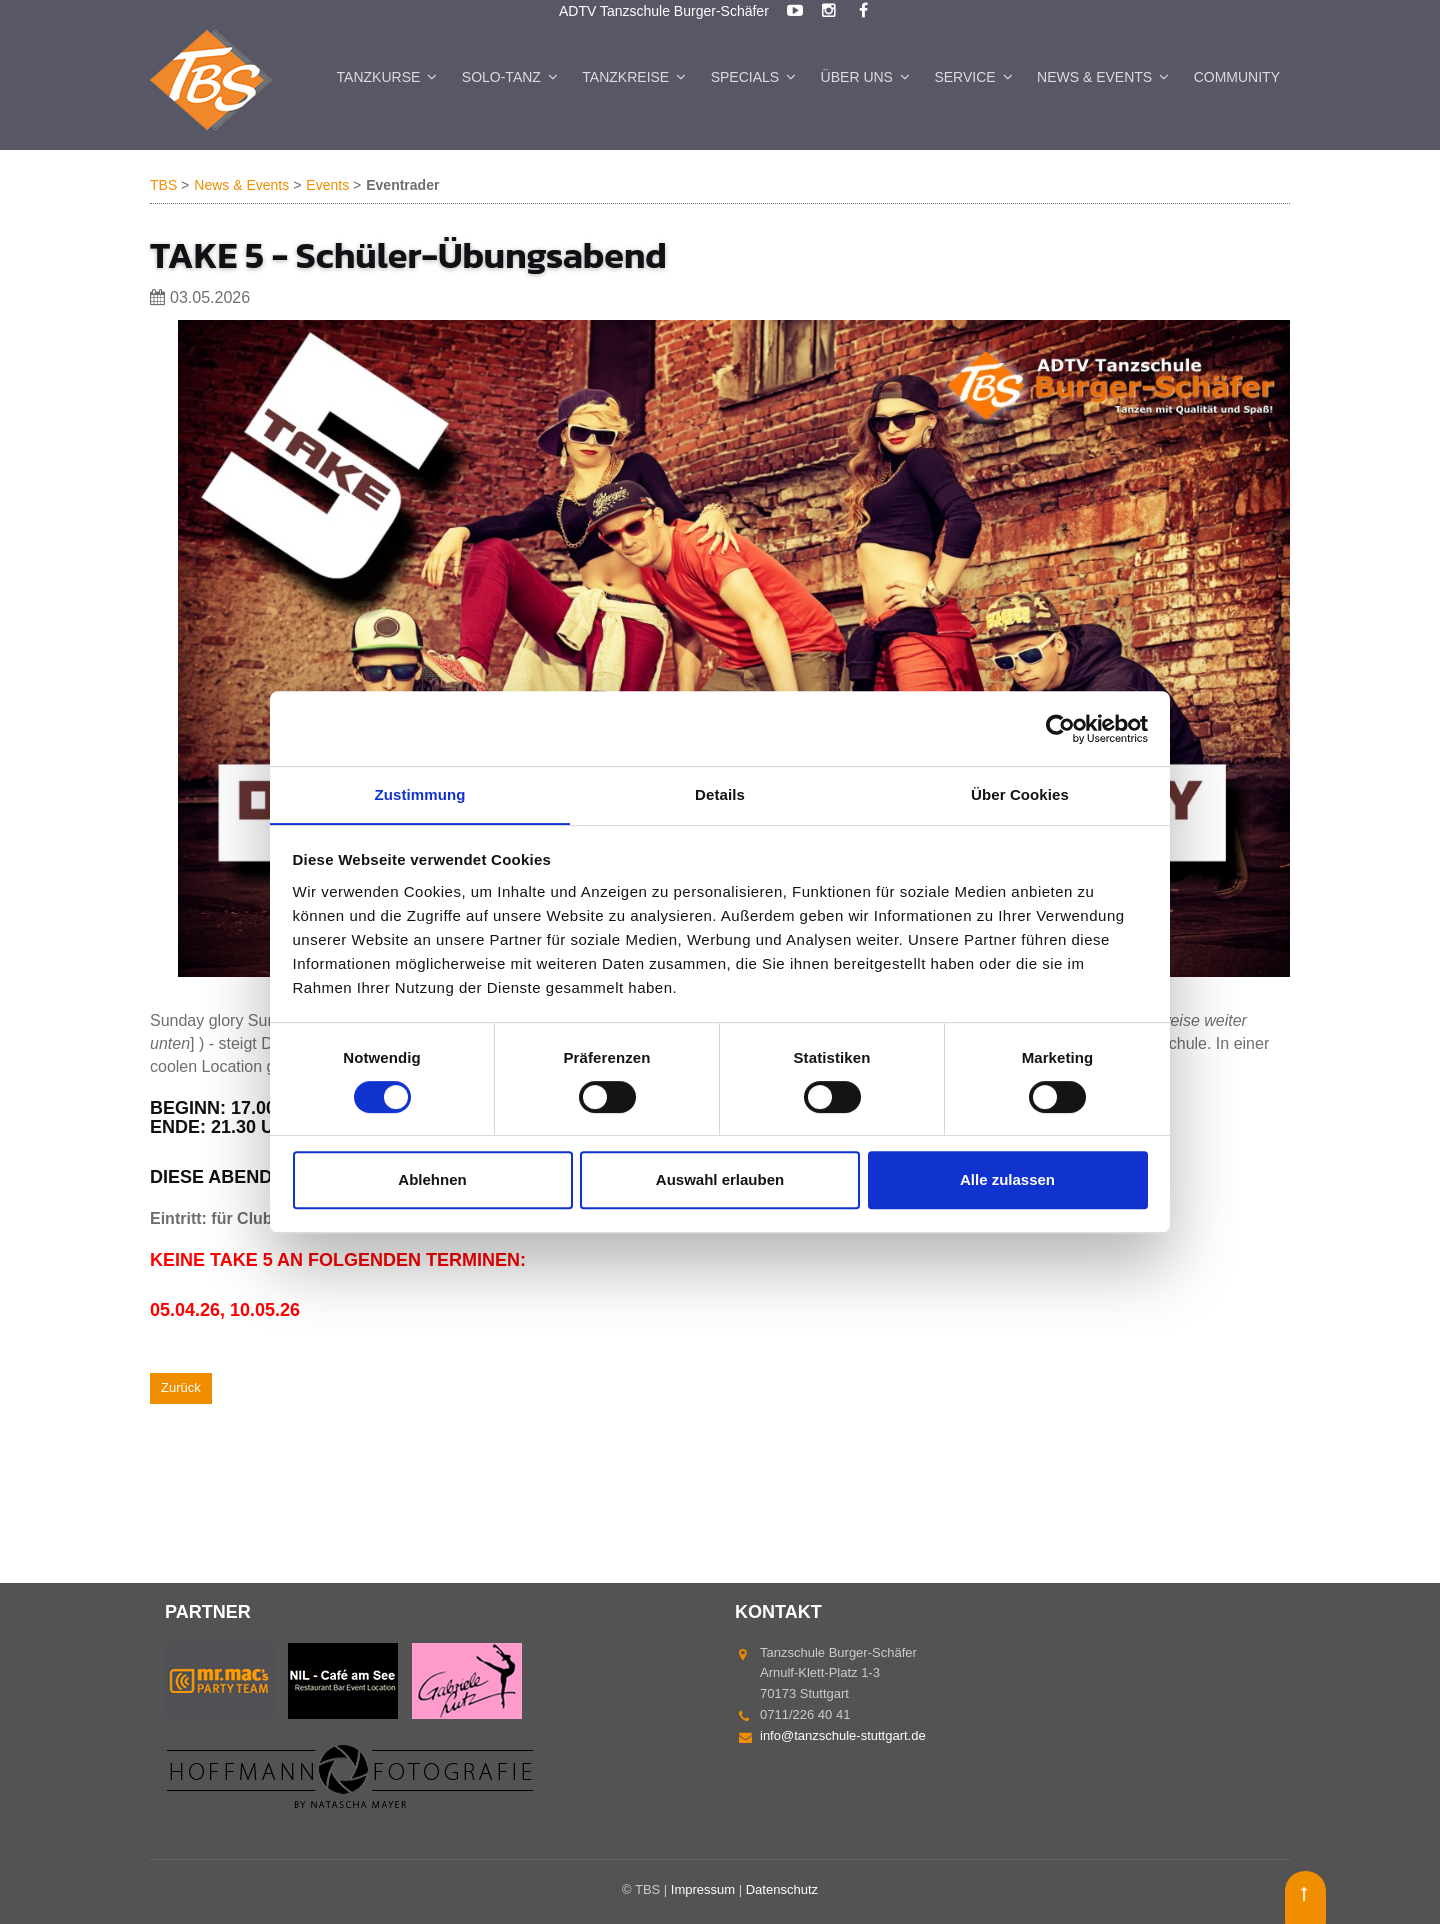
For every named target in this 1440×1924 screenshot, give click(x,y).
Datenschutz (782, 1889)
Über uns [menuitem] (857, 77)
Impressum (703, 1889)
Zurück (181, 1387)
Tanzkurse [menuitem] (379, 77)
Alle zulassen (1007, 1180)
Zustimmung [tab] (420, 794)
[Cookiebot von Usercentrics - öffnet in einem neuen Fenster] (1060, 728)
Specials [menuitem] (745, 77)
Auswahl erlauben (720, 1180)
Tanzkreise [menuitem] (625, 77)
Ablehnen (432, 1180)
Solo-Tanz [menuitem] (501, 77)
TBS (163, 186)
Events (327, 186)
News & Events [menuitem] (1094, 77)
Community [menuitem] (1237, 77)
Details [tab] (720, 794)
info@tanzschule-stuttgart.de (843, 1735)
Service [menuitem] (964, 77)
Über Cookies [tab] (1020, 794)
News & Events (241, 186)
